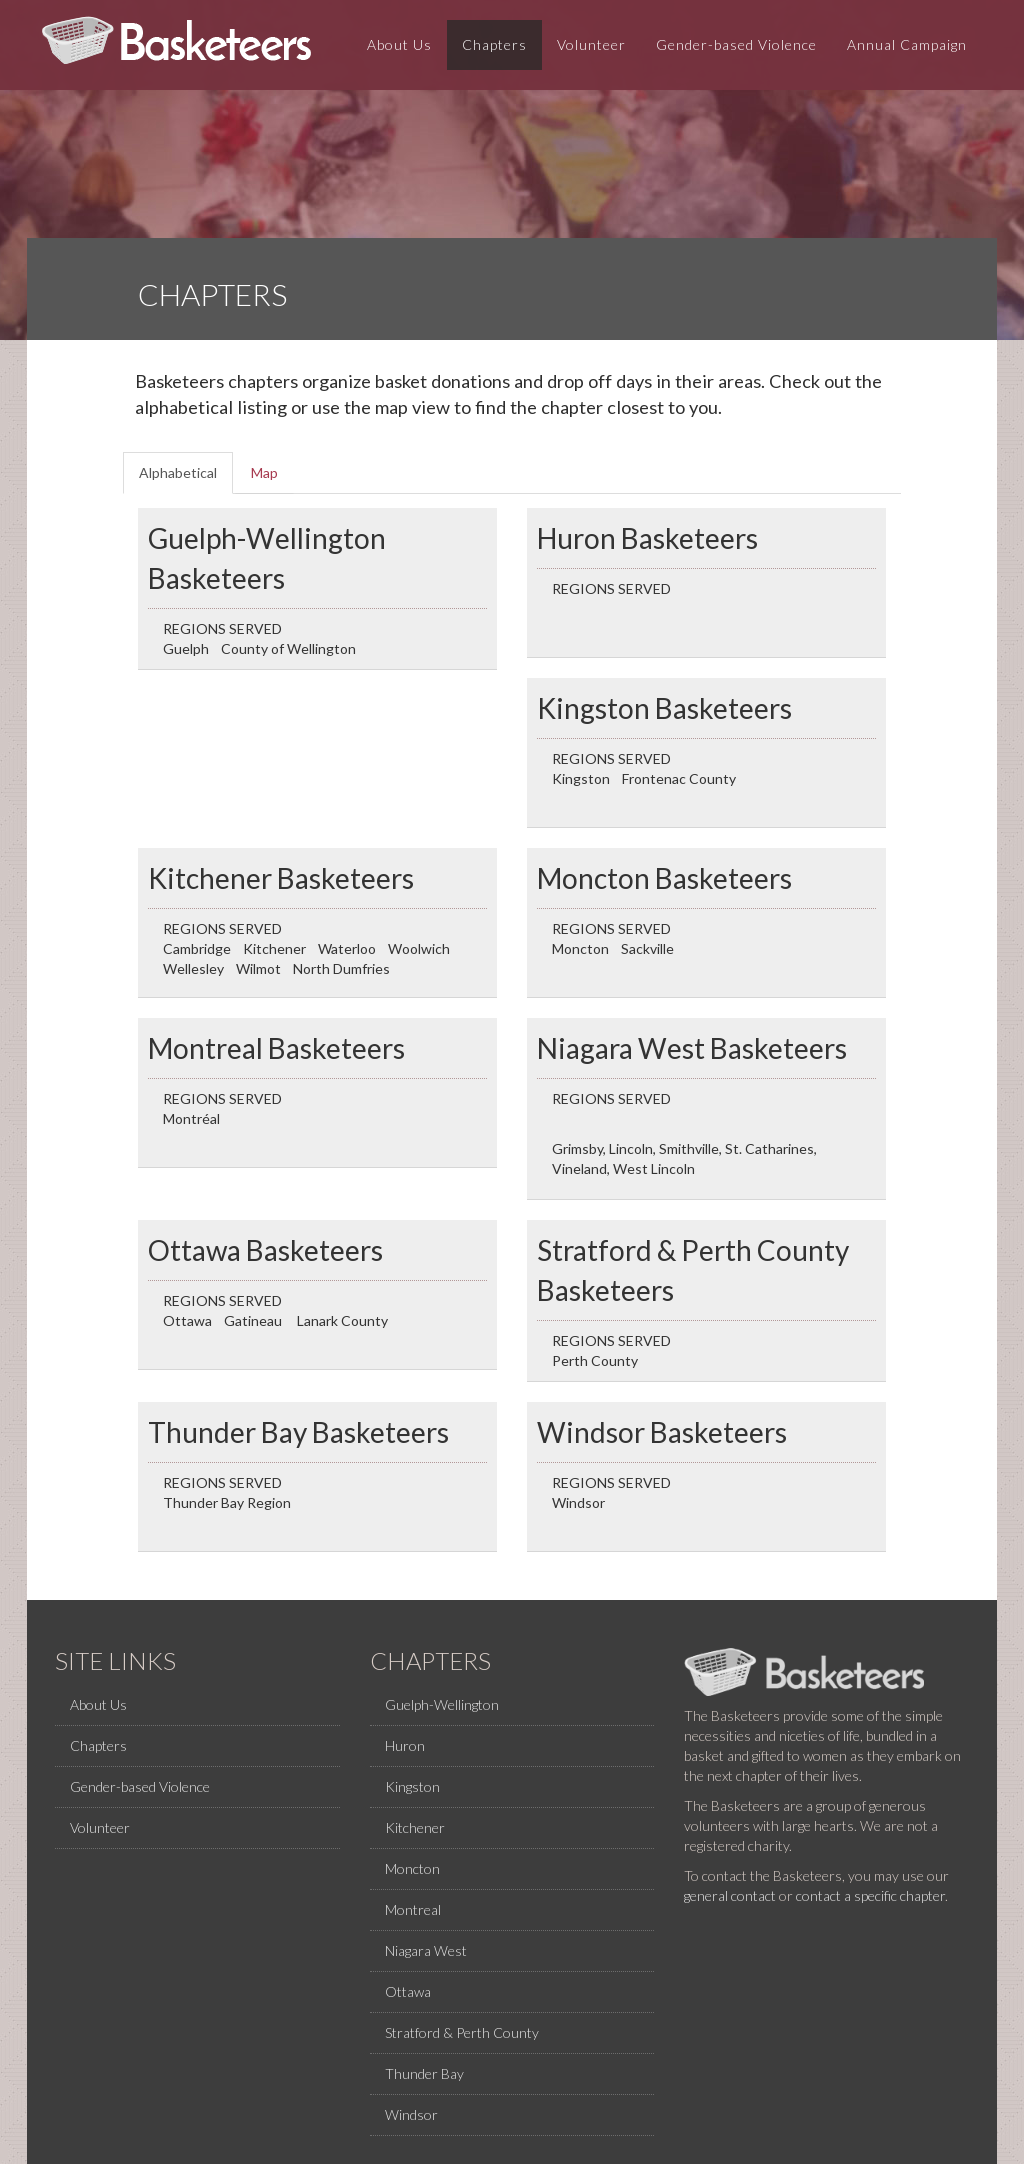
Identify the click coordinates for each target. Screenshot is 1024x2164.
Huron (405, 1745)
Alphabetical (186, 478)
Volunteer (591, 49)
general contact (730, 1895)
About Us (399, 49)
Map (264, 472)
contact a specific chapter (870, 1895)
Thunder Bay (424, 2073)
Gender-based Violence (736, 49)
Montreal (413, 1909)
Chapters (494, 49)
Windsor (411, 2114)
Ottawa (408, 1991)
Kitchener (415, 1827)
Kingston (412, 1786)
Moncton (412, 1868)
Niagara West (426, 1950)
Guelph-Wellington (442, 1704)
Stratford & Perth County (462, 2032)
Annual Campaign (907, 49)
